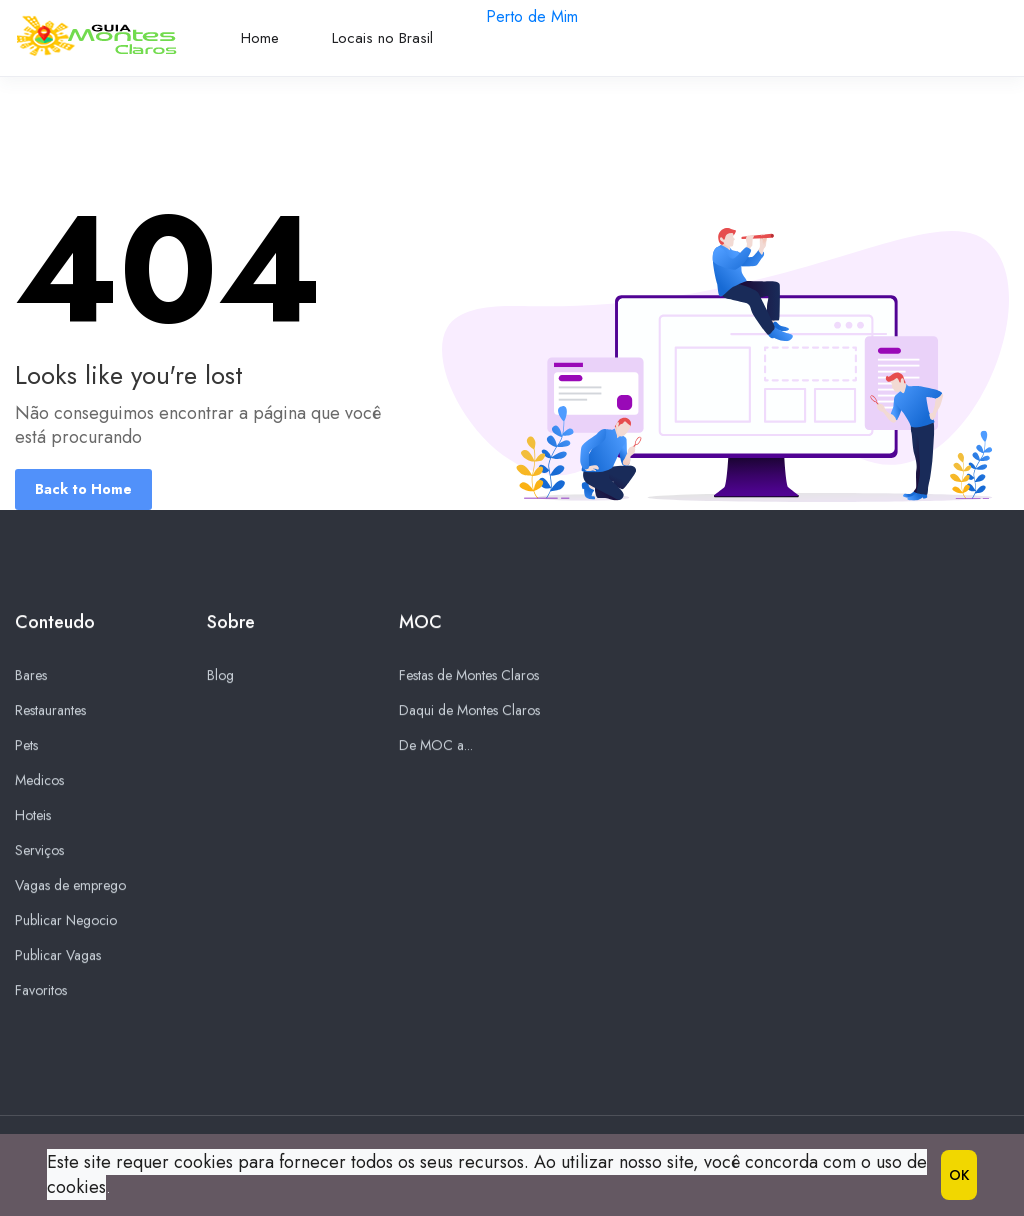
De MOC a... (436, 746)
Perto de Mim (532, 16)
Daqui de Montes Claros (469, 711)
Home (260, 38)
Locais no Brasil (382, 38)
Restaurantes (50, 711)
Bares (31, 676)
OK (959, 1175)
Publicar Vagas (58, 956)
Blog (220, 676)
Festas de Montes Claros (469, 676)
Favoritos (41, 991)
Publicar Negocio (66, 921)
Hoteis (33, 816)
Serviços (39, 851)
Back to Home (83, 489)
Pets (26, 746)
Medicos (39, 781)
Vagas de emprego (70, 886)
